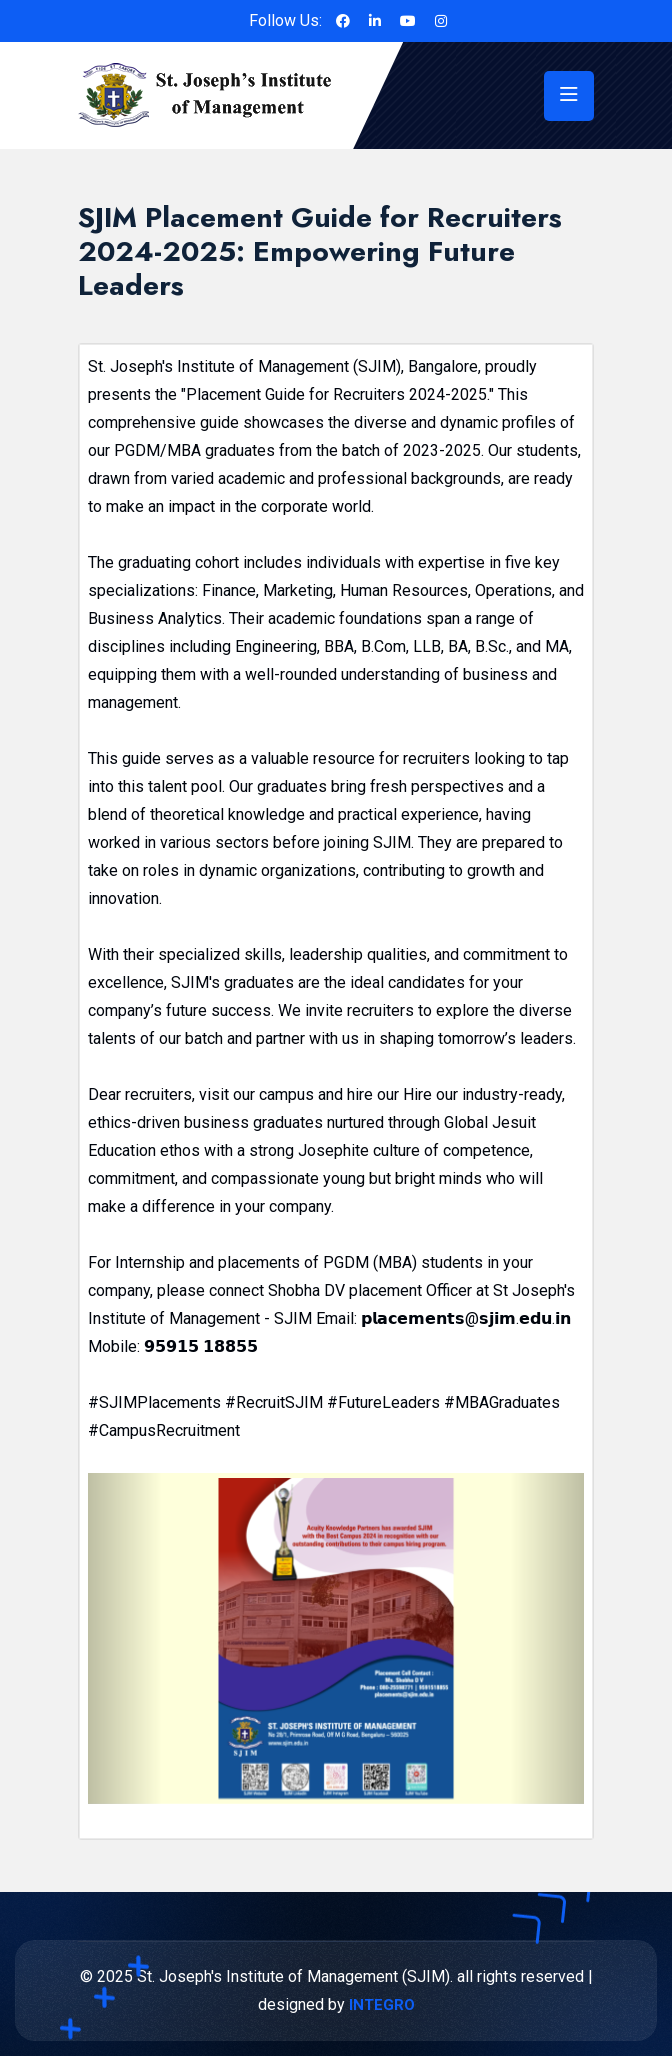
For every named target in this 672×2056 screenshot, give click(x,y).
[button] (125, 1638)
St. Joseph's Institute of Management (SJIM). (295, 1976)
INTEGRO (382, 2005)
